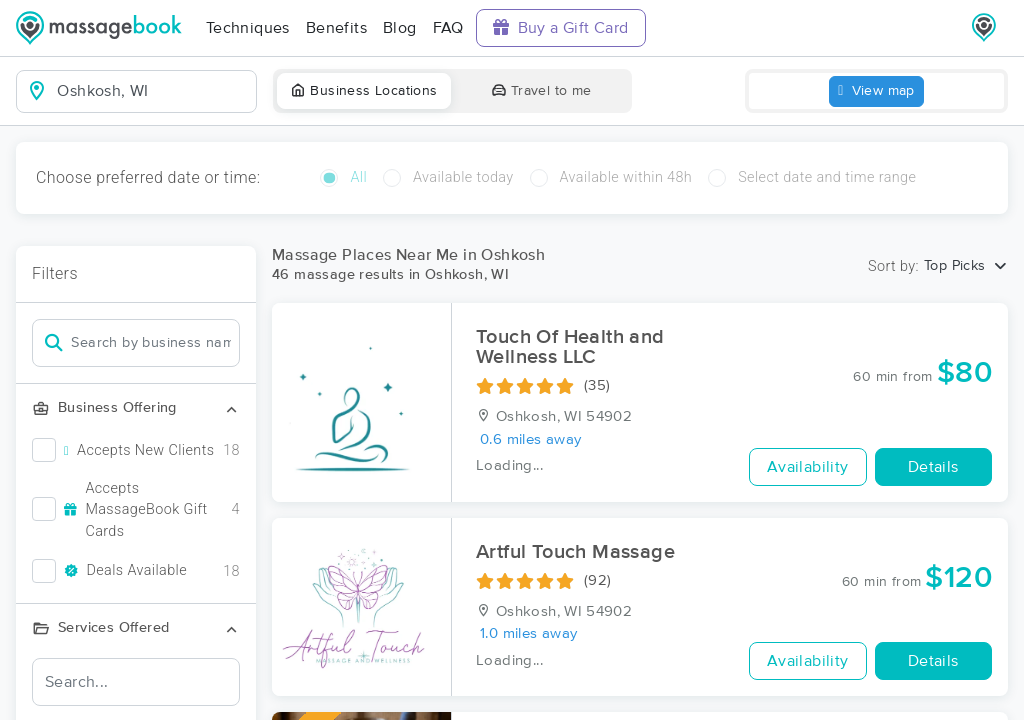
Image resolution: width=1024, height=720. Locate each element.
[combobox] (152, 91)
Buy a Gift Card (561, 27)
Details (933, 467)
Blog (400, 28)
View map (876, 91)
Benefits (336, 28)
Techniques (248, 28)
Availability (808, 467)
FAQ (448, 28)
